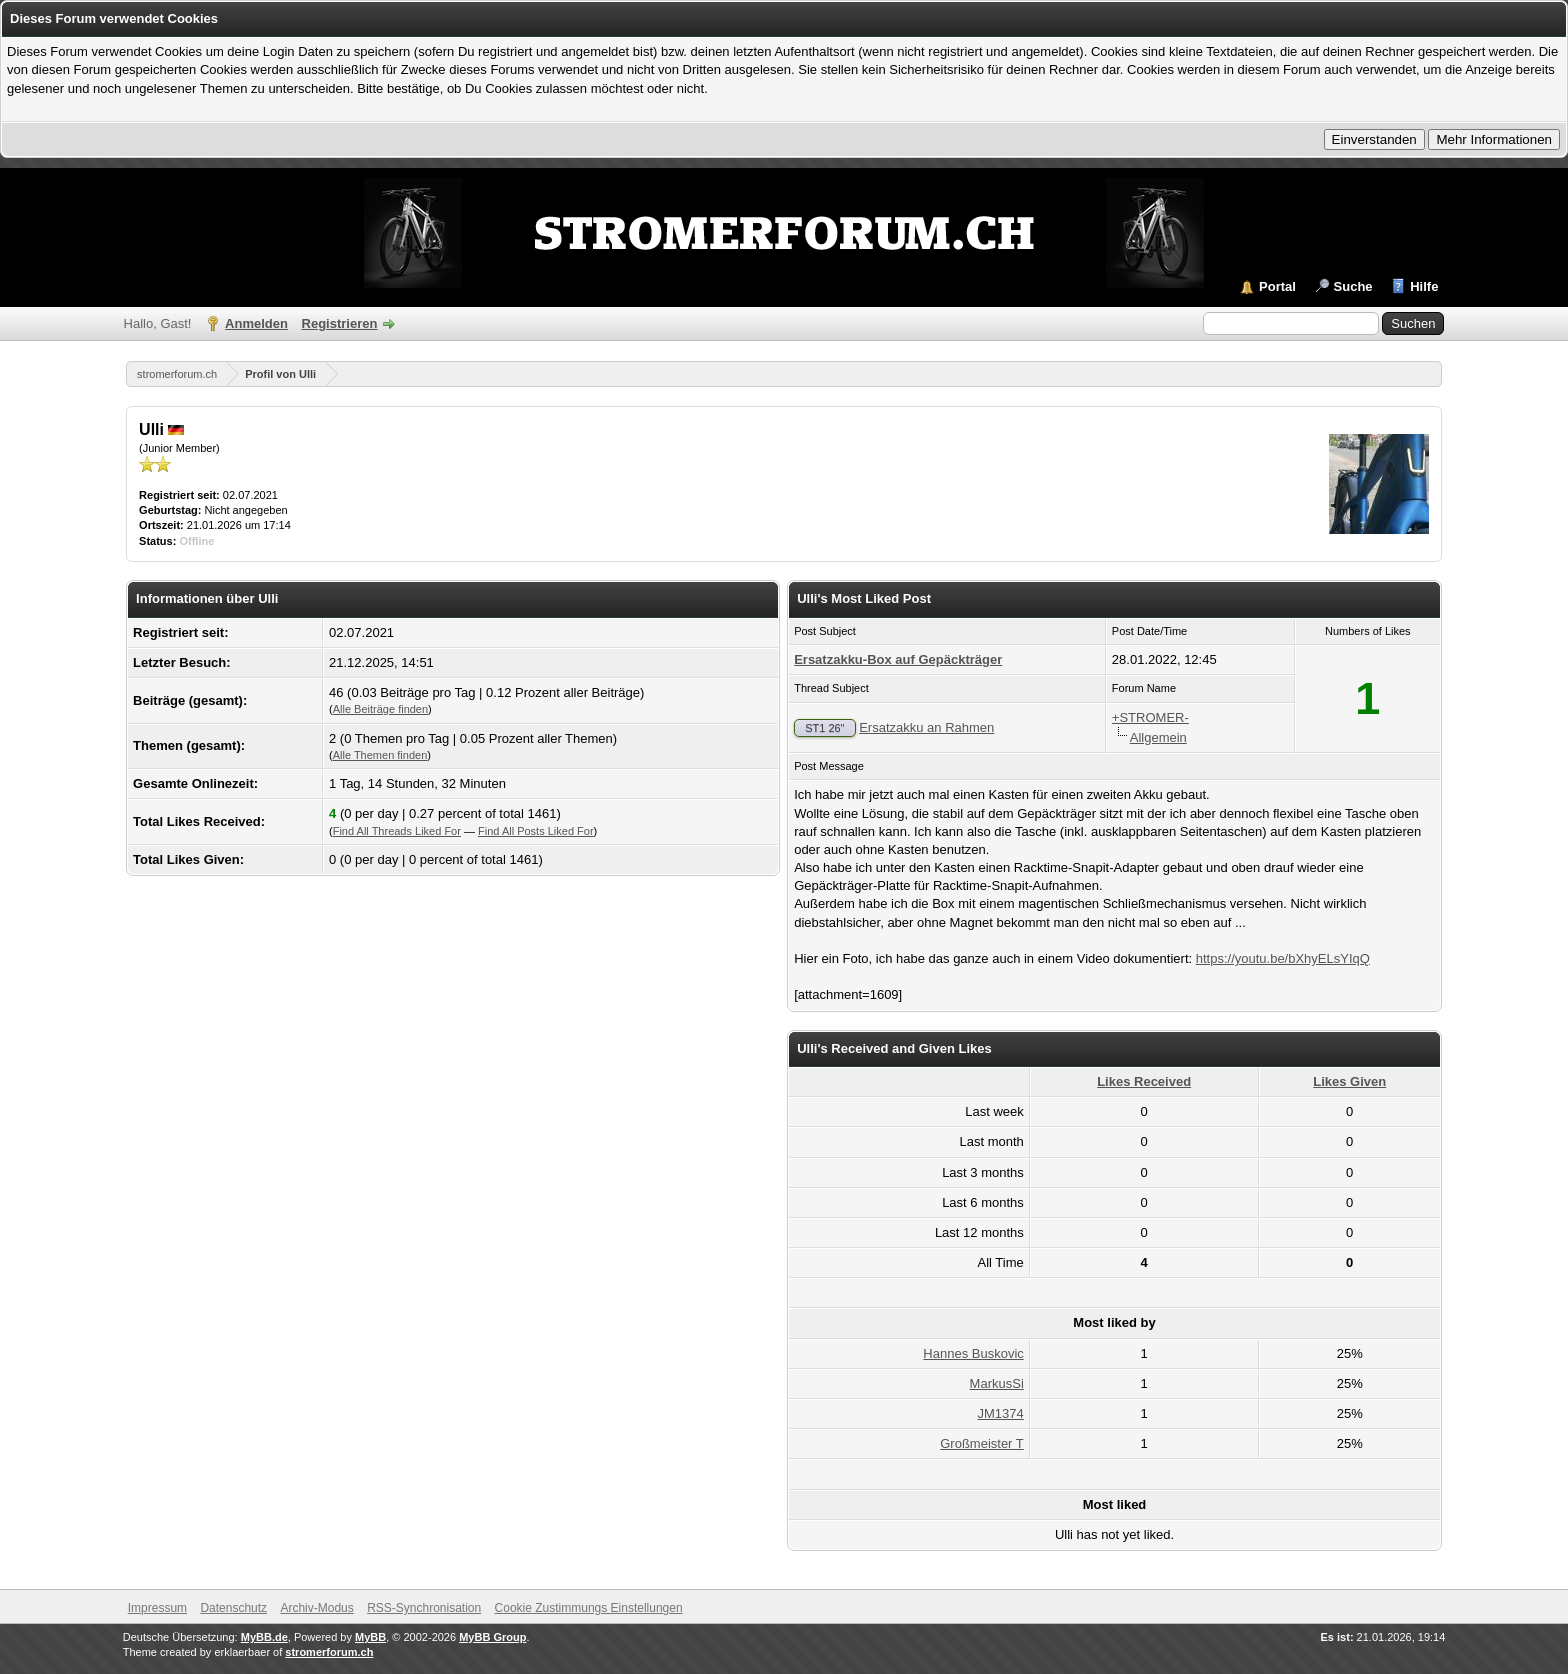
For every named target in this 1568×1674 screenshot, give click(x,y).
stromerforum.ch (177, 374)
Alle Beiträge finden (380, 709)
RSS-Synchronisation (424, 1608)
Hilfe (1424, 286)
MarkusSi (997, 1383)
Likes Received (1144, 1081)
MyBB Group (492, 1637)
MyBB (370, 1637)
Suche (1353, 286)
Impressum (157, 1608)
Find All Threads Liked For (397, 831)
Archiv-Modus (316, 1608)
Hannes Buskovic (973, 1353)
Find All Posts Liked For (536, 831)
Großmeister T (982, 1443)
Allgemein (1158, 737)
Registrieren (340, 323)
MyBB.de (264, 1637)
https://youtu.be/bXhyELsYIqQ (1283, 958)
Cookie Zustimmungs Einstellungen (589, 1608)
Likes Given (1349, 1081)
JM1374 (1001, 1413)
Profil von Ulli (280, 374)
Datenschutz (233, 1608)
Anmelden (256, 323)
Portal (1277, 286)
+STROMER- (1150, 717)
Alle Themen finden (380, 755)
